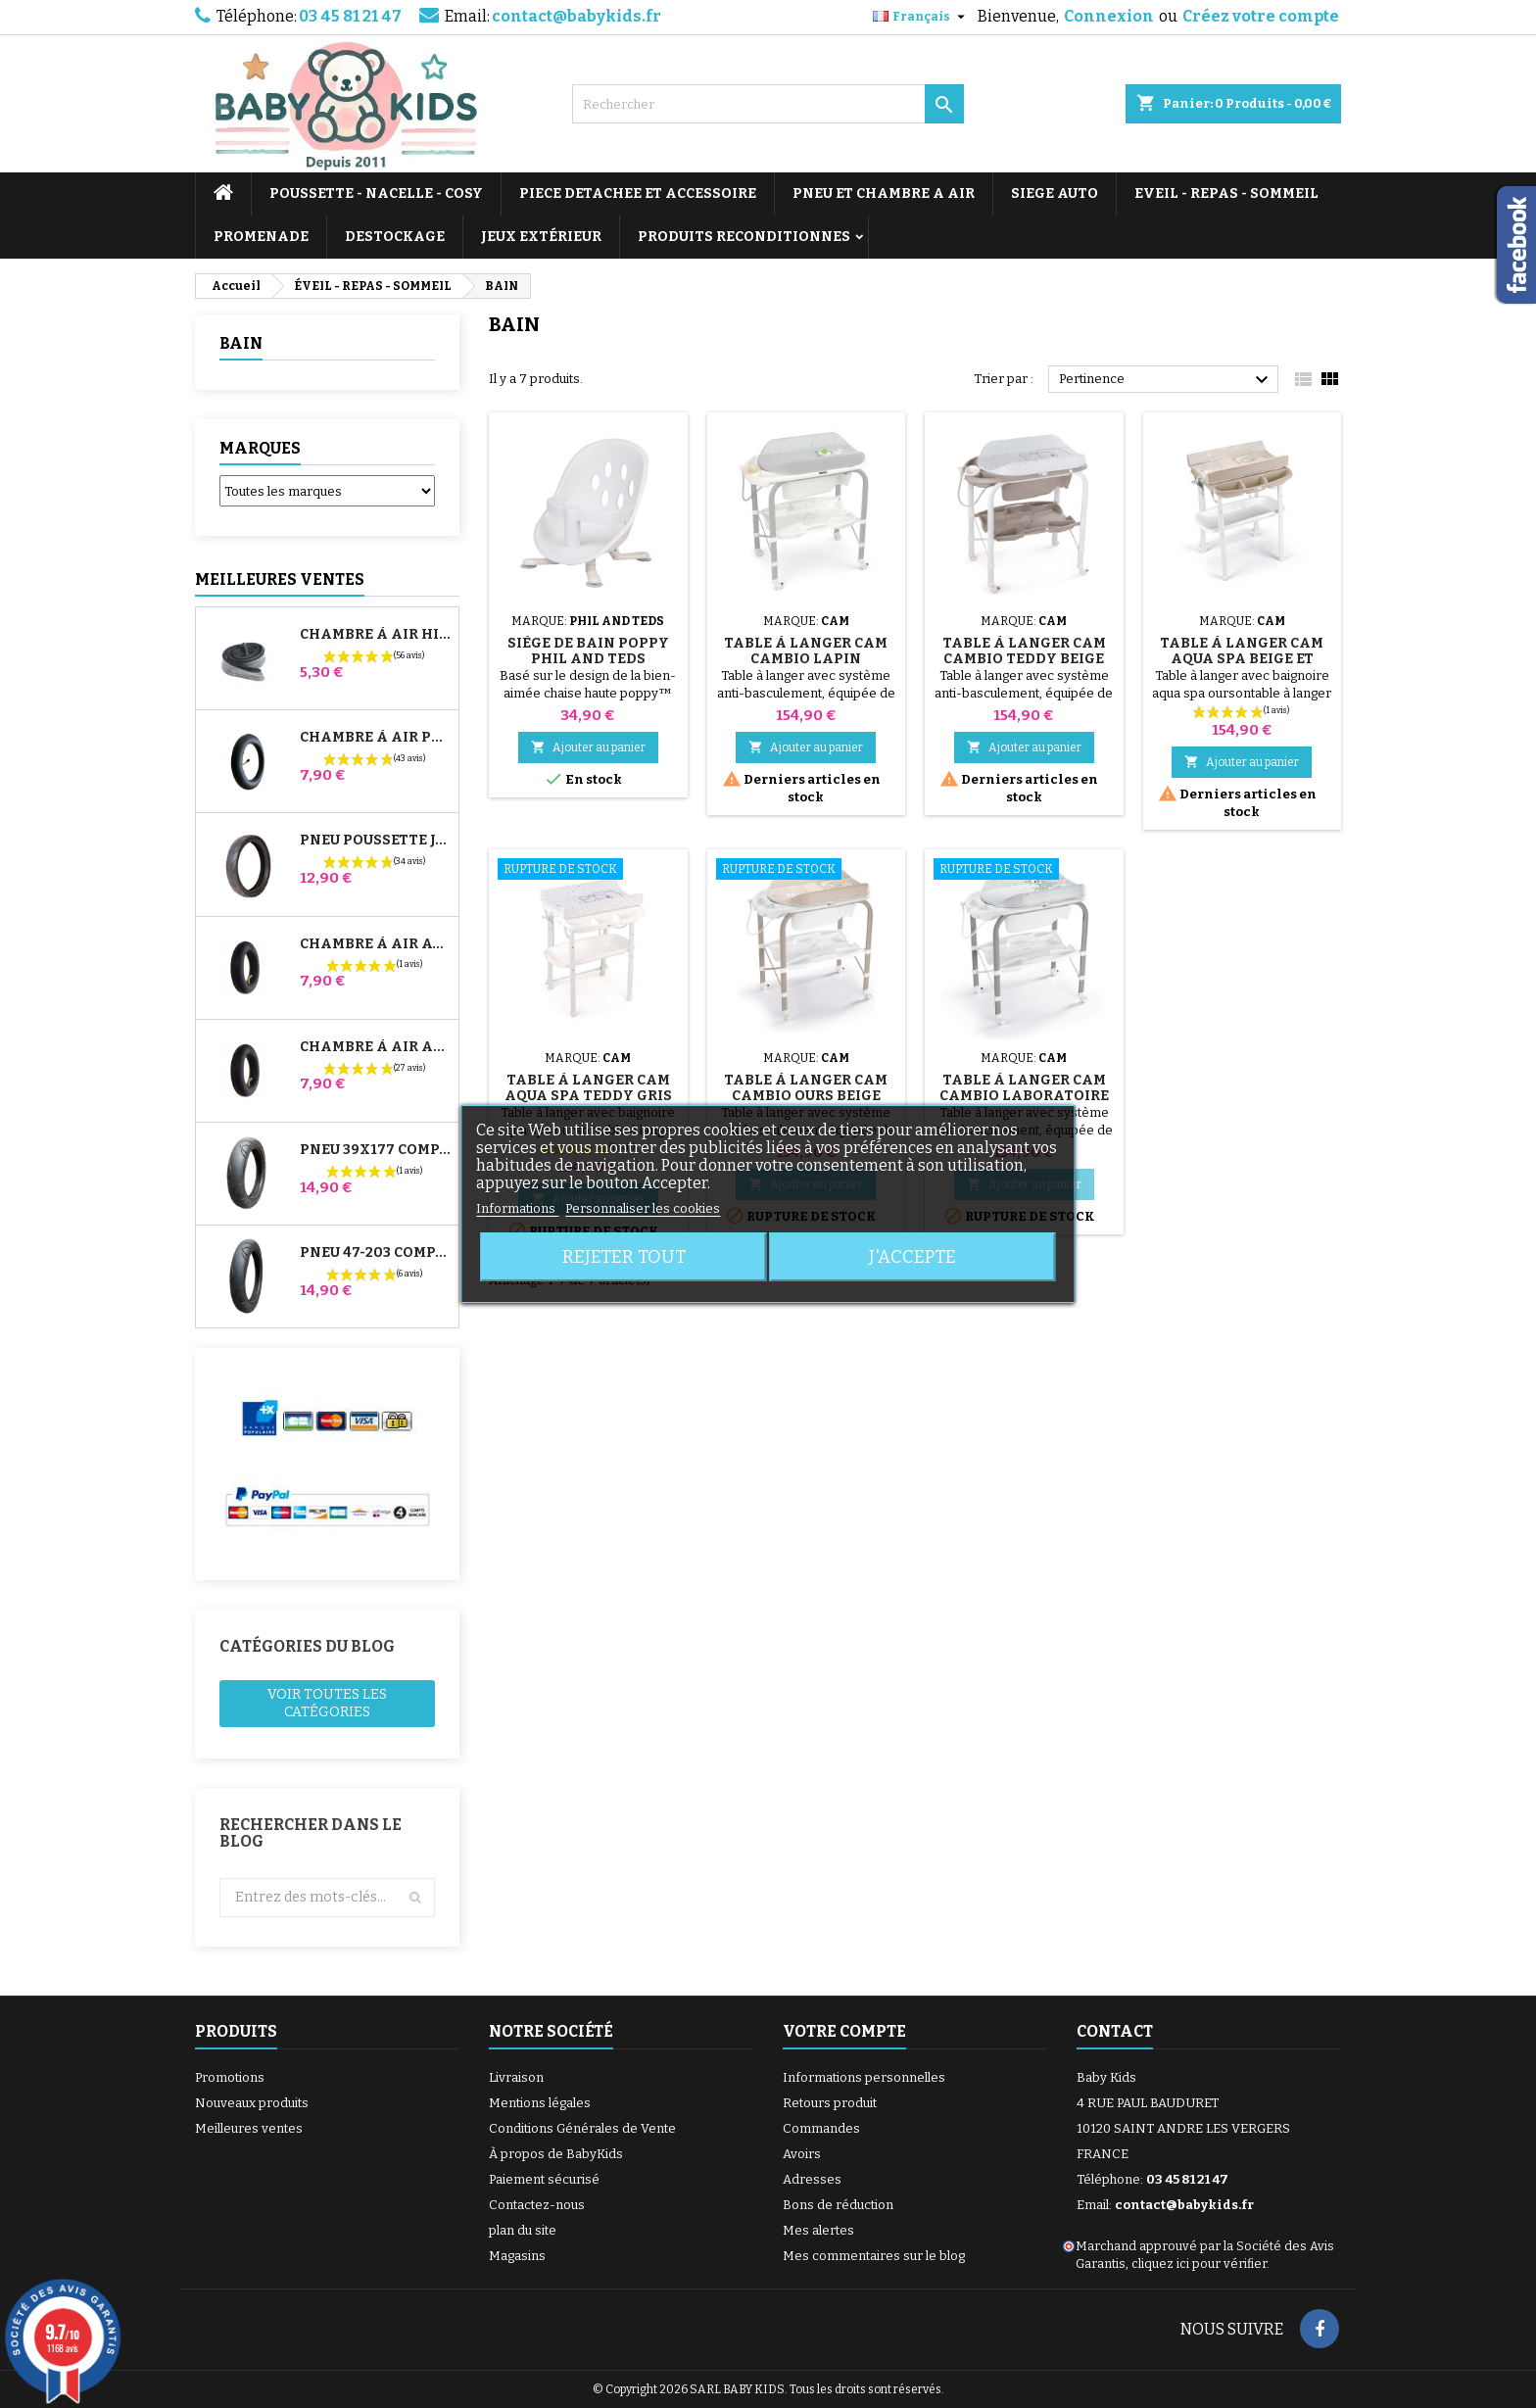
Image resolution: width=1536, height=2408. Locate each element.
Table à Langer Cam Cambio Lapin (806, 651)
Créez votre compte (1260, 16)
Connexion (1109, 16)
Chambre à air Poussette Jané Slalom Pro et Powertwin (375, 738)
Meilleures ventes (249, 2128)
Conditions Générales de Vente (582, 2128)
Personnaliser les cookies (642, 1208)
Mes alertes (818, 2230)
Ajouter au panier (588, 747)
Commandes (821, 2128)
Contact (1115, 2031)
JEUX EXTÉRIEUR (541, 236)
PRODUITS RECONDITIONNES (744, 236)
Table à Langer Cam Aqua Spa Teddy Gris (588, 1088)
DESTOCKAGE (395, 236)
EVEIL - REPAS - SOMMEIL (1226, 193)
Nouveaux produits (252, 2102)
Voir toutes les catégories (327, 1703)
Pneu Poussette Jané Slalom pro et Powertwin (375, 840)
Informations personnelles (864, 2077)
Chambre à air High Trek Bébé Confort (375, 635)
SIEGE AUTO (1054, 193)
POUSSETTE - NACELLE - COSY (376, 193)
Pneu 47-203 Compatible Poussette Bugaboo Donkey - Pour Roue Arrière (375, 1253)
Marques (260, 448)
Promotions (229, 2077)
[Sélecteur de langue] (921, 16)
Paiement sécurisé (544, 2179)
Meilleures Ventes (279, 579)
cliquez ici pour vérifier (1199, 2263)
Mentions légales (540, 2102)
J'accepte (912, 1257)
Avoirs (802, 2153)
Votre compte (844, 2031)
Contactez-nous (537, 2204)
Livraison (516, 2077)
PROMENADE (261, 236)
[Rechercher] (768, 103)
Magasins (517, 2255)
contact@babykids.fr (576, 16)
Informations (517, 1208)
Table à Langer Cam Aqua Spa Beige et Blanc (1241, 659)
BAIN (241, 343)
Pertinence (1166, 380)
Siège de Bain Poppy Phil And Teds (588, 651)
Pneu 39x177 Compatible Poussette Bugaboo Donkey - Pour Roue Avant (375, 1150)
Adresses (812, 2179)
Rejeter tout (624, 1257)
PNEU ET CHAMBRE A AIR (883, 193)
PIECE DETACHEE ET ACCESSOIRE (637, 193)
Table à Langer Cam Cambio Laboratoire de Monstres (1024, 1096)
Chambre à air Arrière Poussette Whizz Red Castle (375, 1047)
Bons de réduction (838, 2204)
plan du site (522, 2230)
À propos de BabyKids (556, 2153)
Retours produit (830, 2102)
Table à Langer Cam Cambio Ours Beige (806, 1088)
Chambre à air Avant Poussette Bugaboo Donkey (375, 944)
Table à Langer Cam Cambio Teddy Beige (1024, 651)
